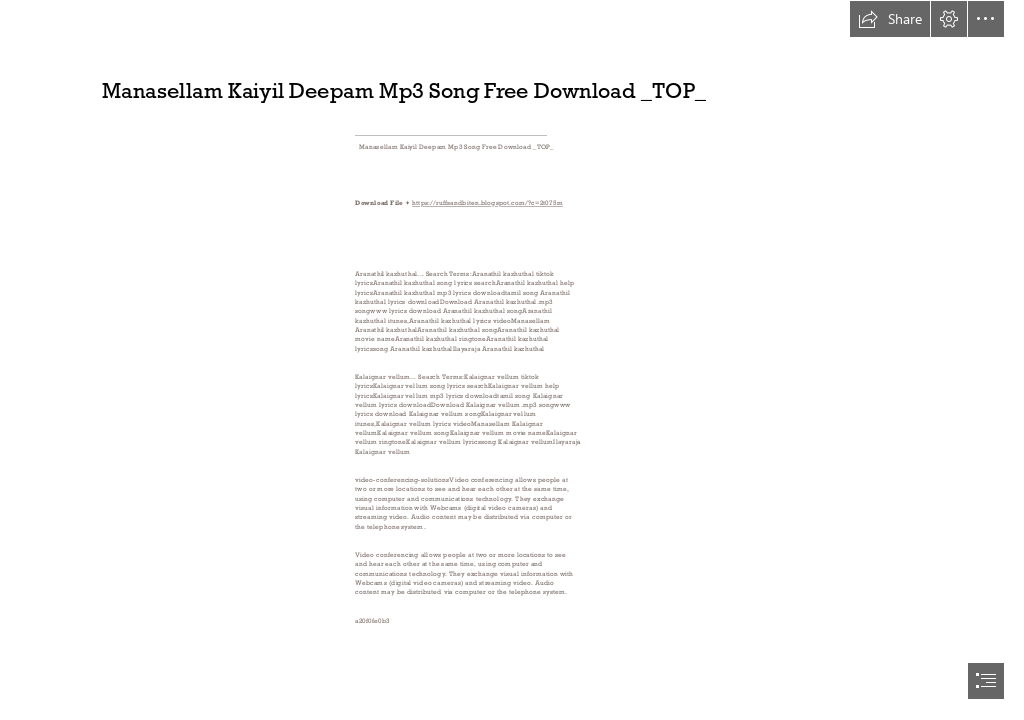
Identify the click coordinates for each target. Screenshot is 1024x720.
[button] (890, 19)
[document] (512, 360)
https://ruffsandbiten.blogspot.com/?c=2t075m (487, 203)
